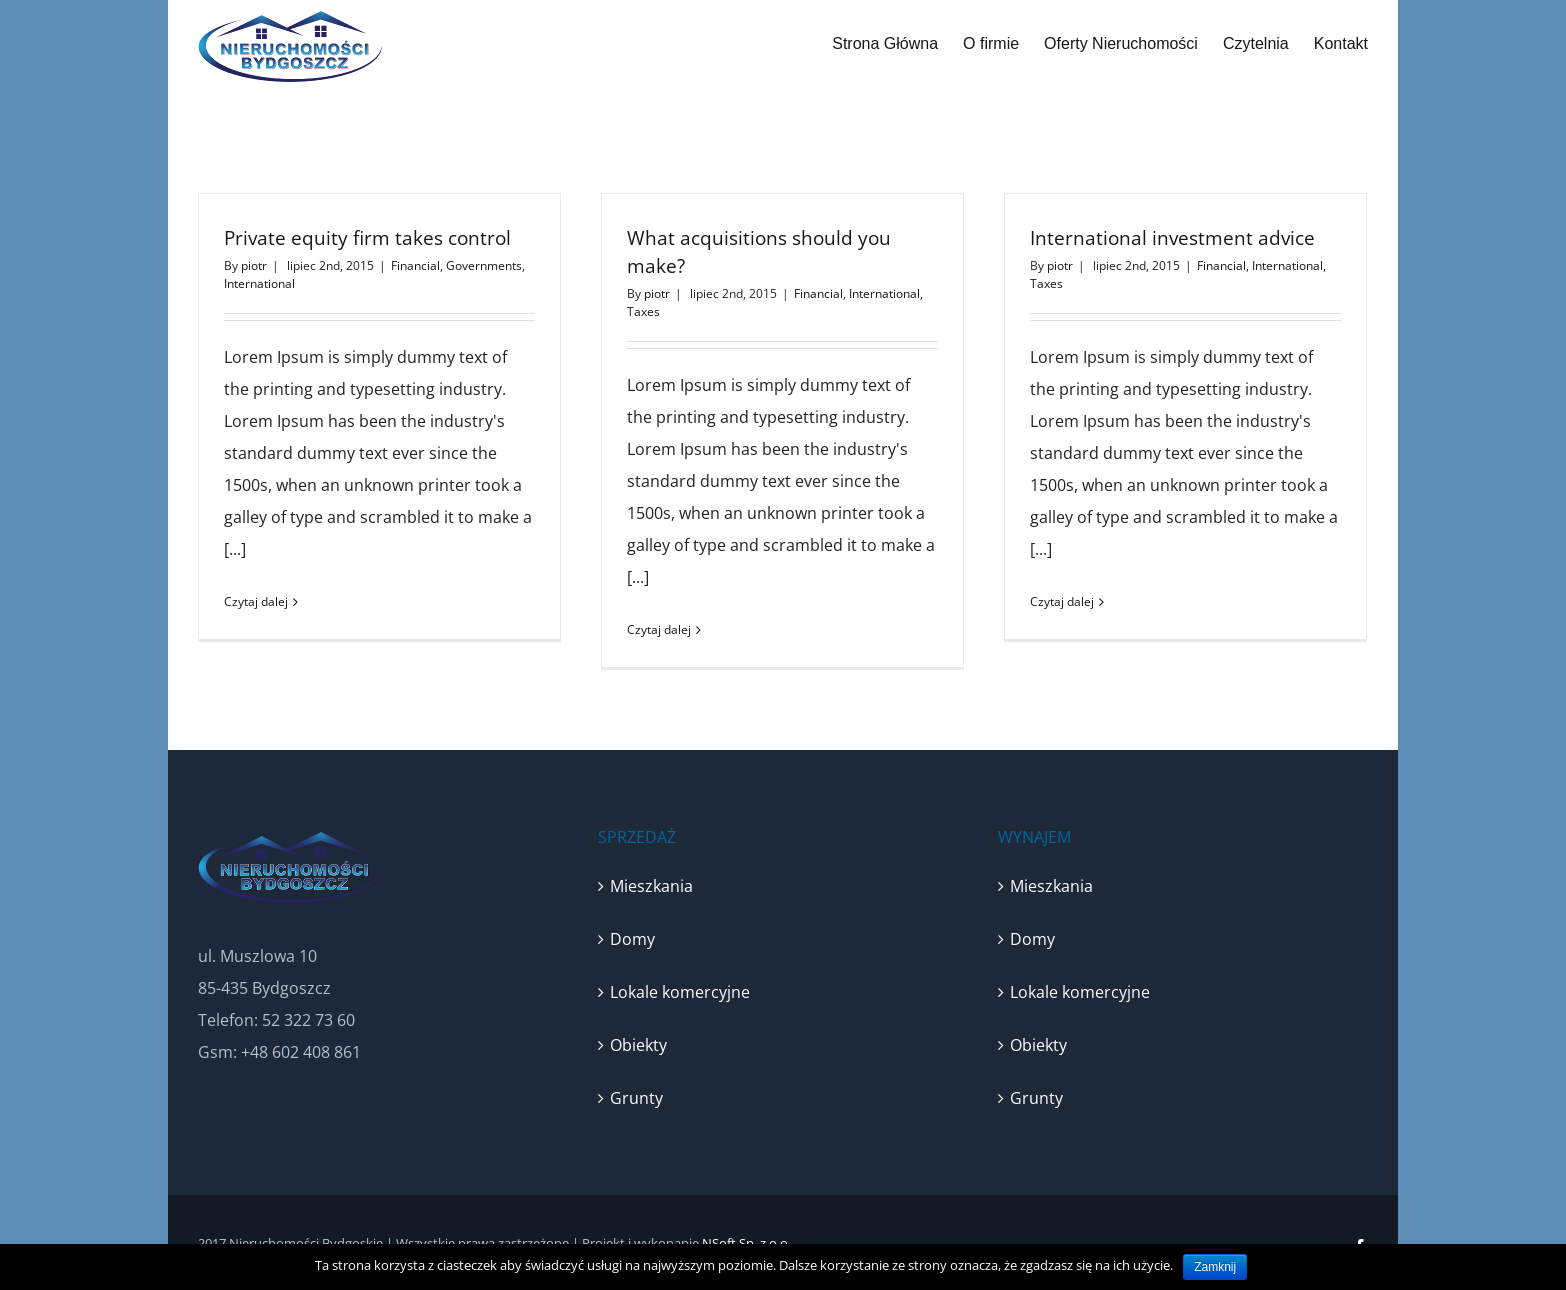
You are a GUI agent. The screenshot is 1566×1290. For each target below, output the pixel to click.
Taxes (643, 311)
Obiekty (638, 1045)
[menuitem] (897, 44)
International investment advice (1172, 238)
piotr (254, 265)
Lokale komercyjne (680, 992)
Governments (484, 265)
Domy (632, 939)
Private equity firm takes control (367, 238)
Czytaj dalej (256, 601)
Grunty (636, 1098)
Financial (415, 265)
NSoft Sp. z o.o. (746, 1243)
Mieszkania (651, 886)
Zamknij (1215, 1267)
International (259, 283)
